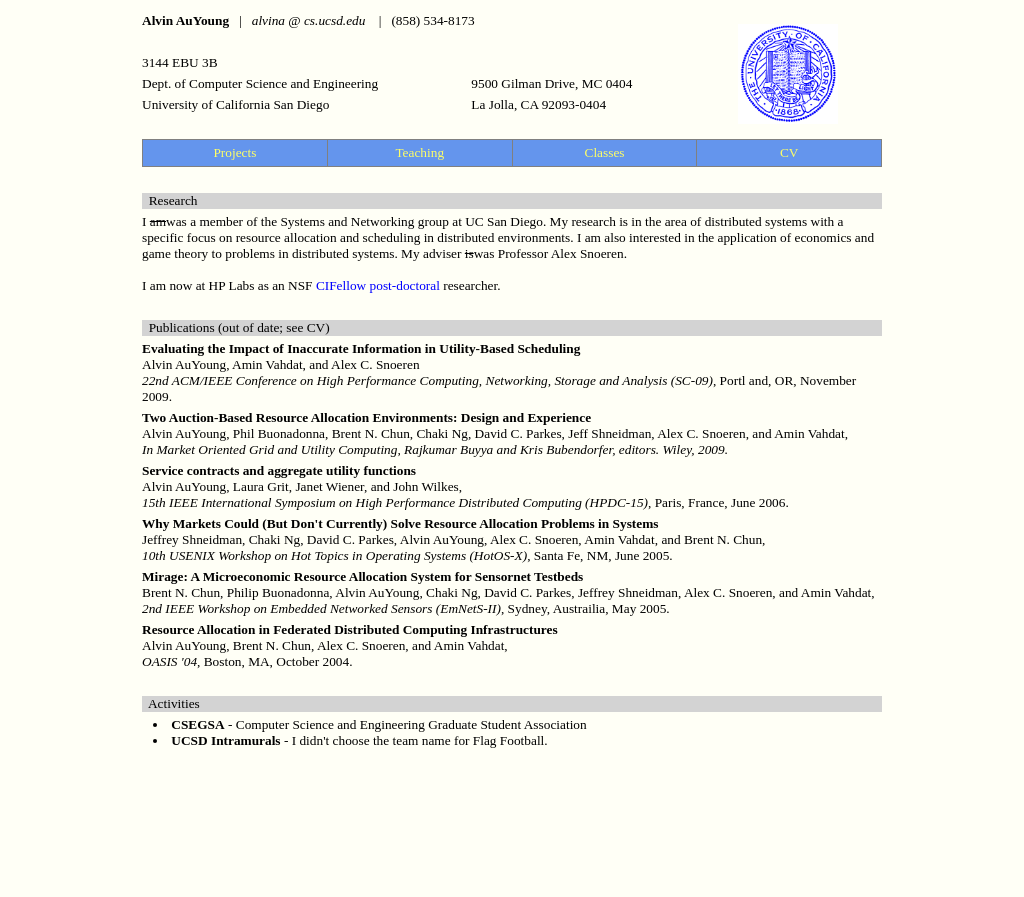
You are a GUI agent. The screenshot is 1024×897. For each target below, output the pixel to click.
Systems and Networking (347, 221)
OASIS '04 (169, 661)
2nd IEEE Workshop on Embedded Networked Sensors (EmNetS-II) (321, 608)
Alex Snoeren (587, 253)
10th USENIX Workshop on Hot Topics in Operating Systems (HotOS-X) (334, 555)
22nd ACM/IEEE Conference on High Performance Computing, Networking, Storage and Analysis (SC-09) (427, 380)
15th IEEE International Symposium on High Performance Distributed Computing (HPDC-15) (395, 502)
